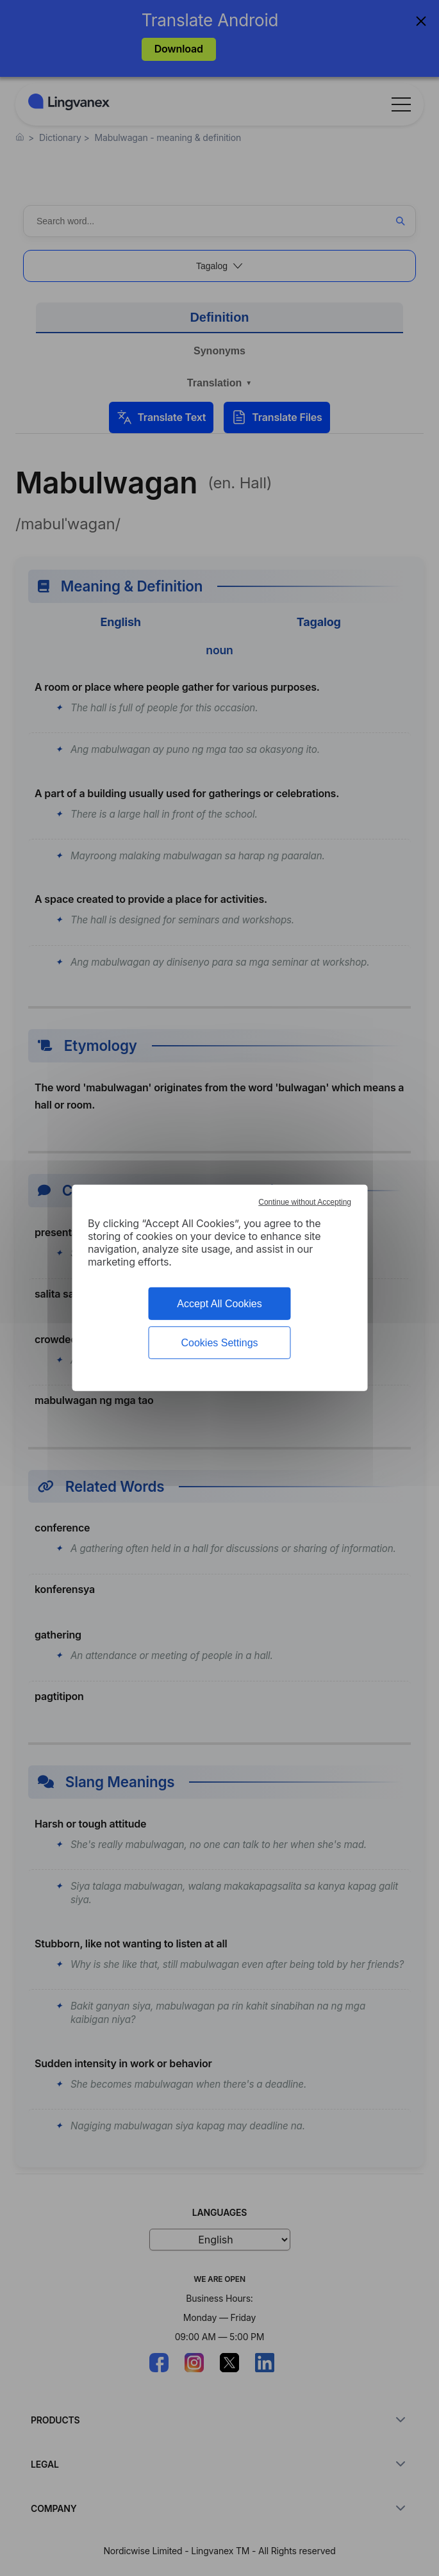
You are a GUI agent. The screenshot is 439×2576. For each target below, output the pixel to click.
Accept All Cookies (219, 1303)
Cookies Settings (219, 1342)
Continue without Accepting (304, 1202)
